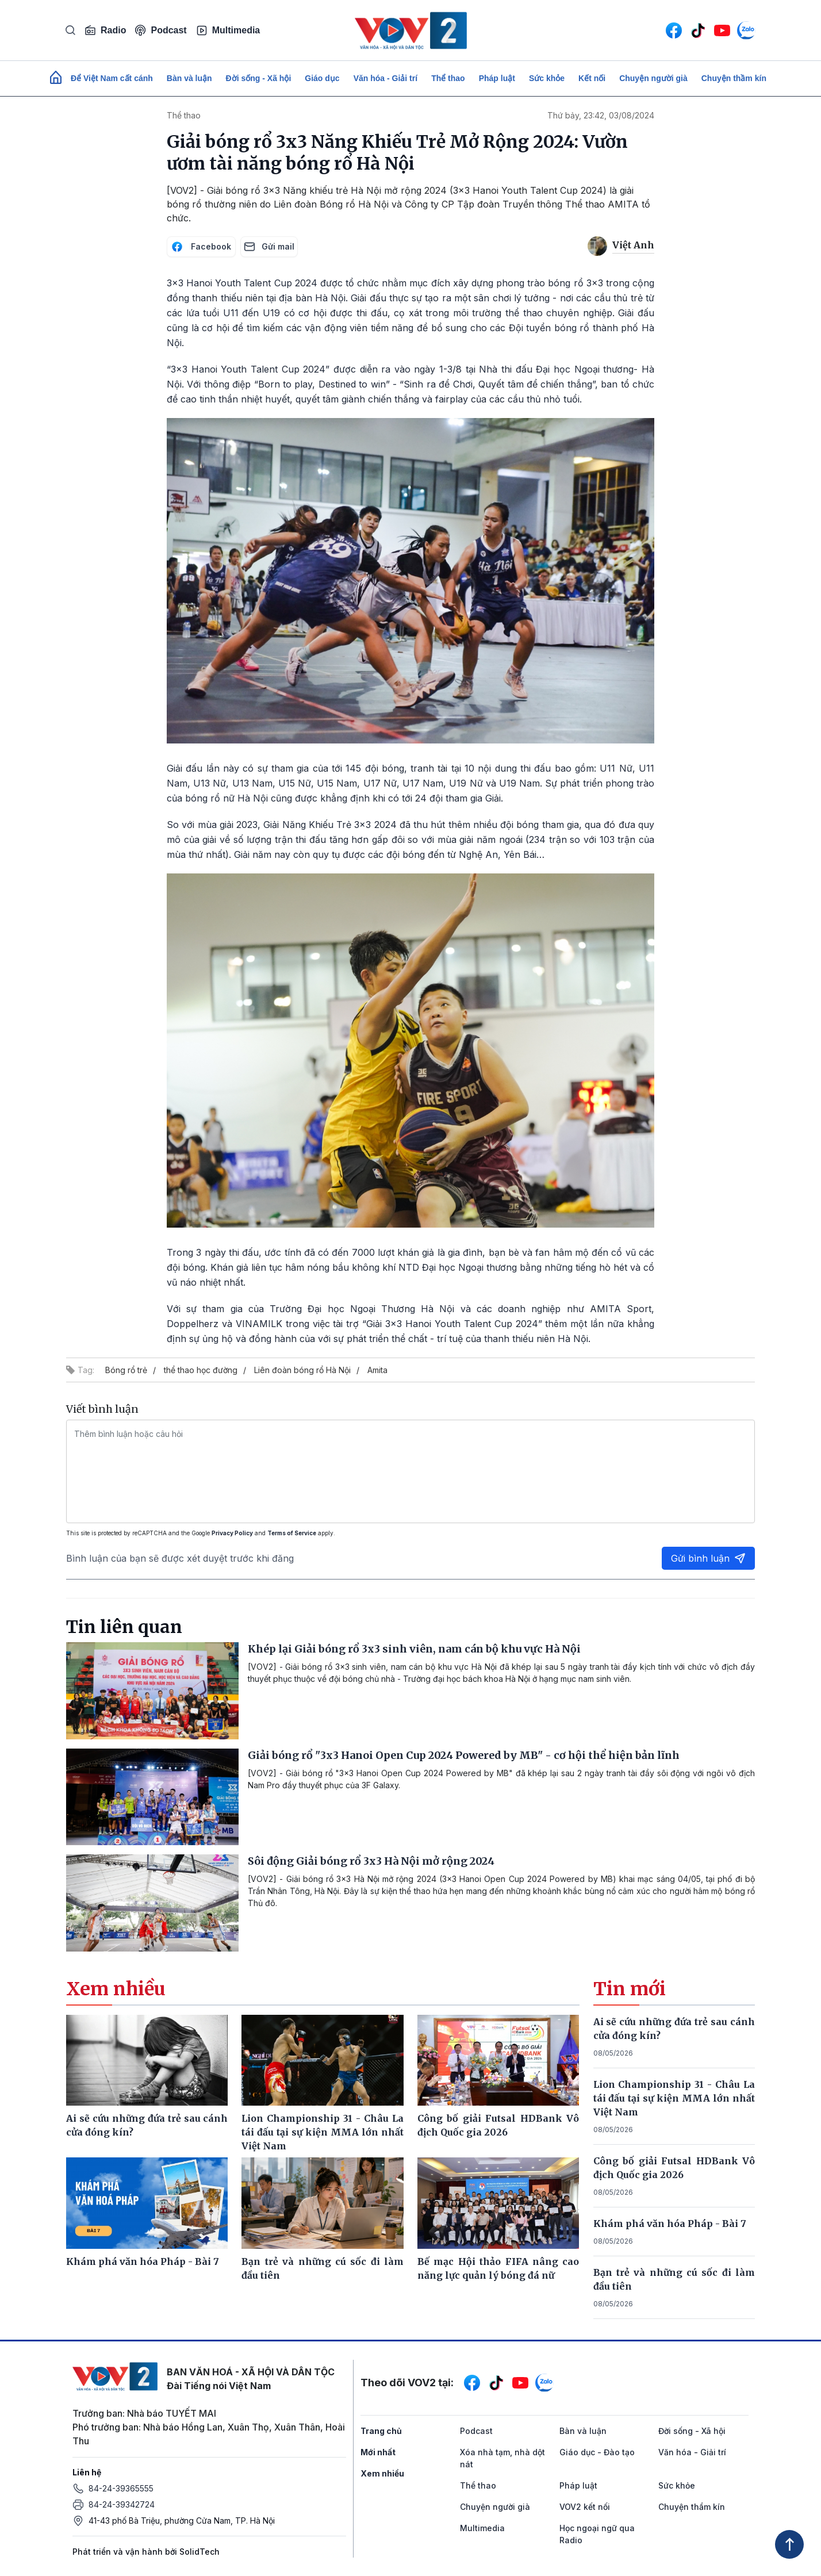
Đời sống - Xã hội (258, 78)
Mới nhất (378, 2452)
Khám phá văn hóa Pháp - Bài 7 (669, 2223)
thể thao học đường (200, 1370)
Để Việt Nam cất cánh (112, 78)
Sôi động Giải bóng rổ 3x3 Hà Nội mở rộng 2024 (371, 1861)
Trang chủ (381, 2431)
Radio (105, 30)
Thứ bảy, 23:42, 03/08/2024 (600, 115)
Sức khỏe (547, 78)
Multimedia (228, 30)
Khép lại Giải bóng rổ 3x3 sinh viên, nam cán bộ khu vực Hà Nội (414, 1648)
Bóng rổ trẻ (126, 1370)
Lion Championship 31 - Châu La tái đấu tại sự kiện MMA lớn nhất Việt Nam (674, 2098)
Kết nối (591, 78)
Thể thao (448, 78)
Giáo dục (322, 78)
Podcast (160, 30)
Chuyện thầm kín (733, 78)
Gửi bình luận (708, 1558)
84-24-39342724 (122, 2504)
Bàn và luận (189, 78)
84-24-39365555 (121, 2488)
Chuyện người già (653, 78)
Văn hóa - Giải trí (385, 78)
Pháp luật (497, 78)
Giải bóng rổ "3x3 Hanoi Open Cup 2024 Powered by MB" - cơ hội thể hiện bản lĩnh (464, 1755)
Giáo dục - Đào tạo (597, 2452)
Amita (377, 1370)
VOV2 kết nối (584, 2507)
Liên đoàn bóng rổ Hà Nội (302, 1370)
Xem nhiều (382, 2473)
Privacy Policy (232, 1532)
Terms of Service (291, 1532)
